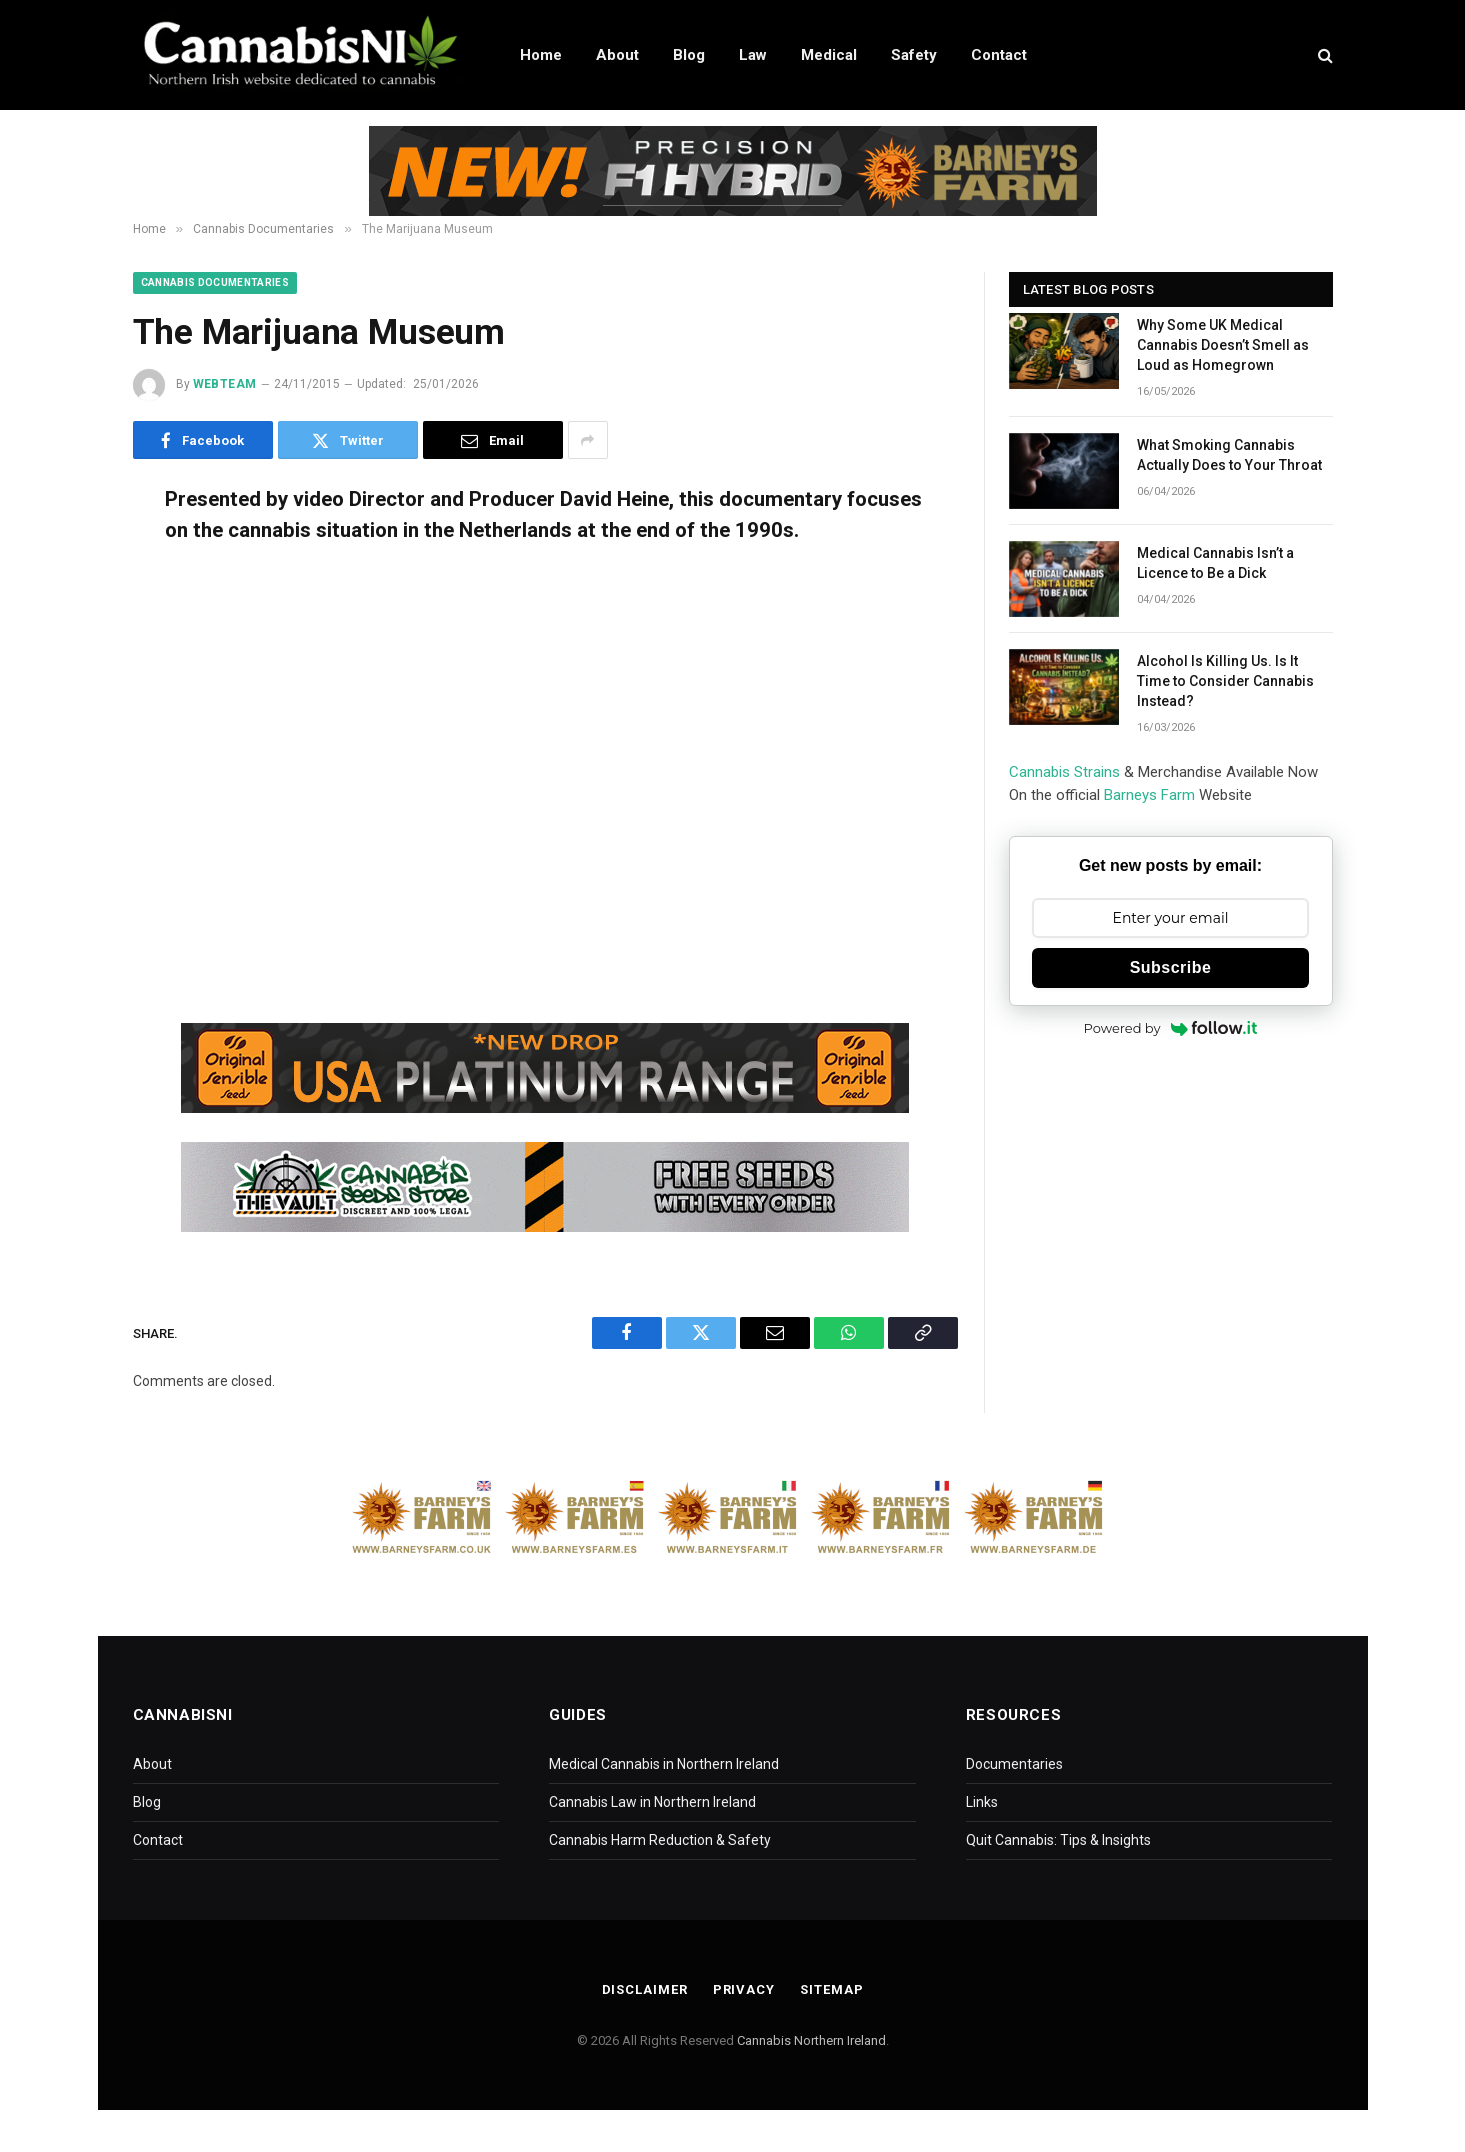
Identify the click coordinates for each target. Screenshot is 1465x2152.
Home (541, 55)
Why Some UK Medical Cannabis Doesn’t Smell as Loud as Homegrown (1223, 345)
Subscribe (1171, 967)
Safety (914, 55)
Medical (829, 55)
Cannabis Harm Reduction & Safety (660, 1840)
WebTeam (225, 384)
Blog (689, 55)
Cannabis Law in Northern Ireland (652, 1802)
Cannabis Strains (1064, 772)
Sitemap (831, 1989)
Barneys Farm (1149, 795)
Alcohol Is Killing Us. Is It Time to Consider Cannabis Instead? (1225, 681)
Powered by (1171, 1028)
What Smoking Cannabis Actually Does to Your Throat (1229, 455)
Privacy (744, 1989)
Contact (999, 55)
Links (982, 1802)
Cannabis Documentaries (215, 282)
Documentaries (1014, 1764)
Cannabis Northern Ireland (811, 2040)
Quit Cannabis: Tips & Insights (1058, 1840)
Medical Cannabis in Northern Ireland (664, 1764)
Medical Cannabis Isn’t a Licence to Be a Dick (1215, 563)
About (617, 55)
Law (753, 55)
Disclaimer (645, 1989)
